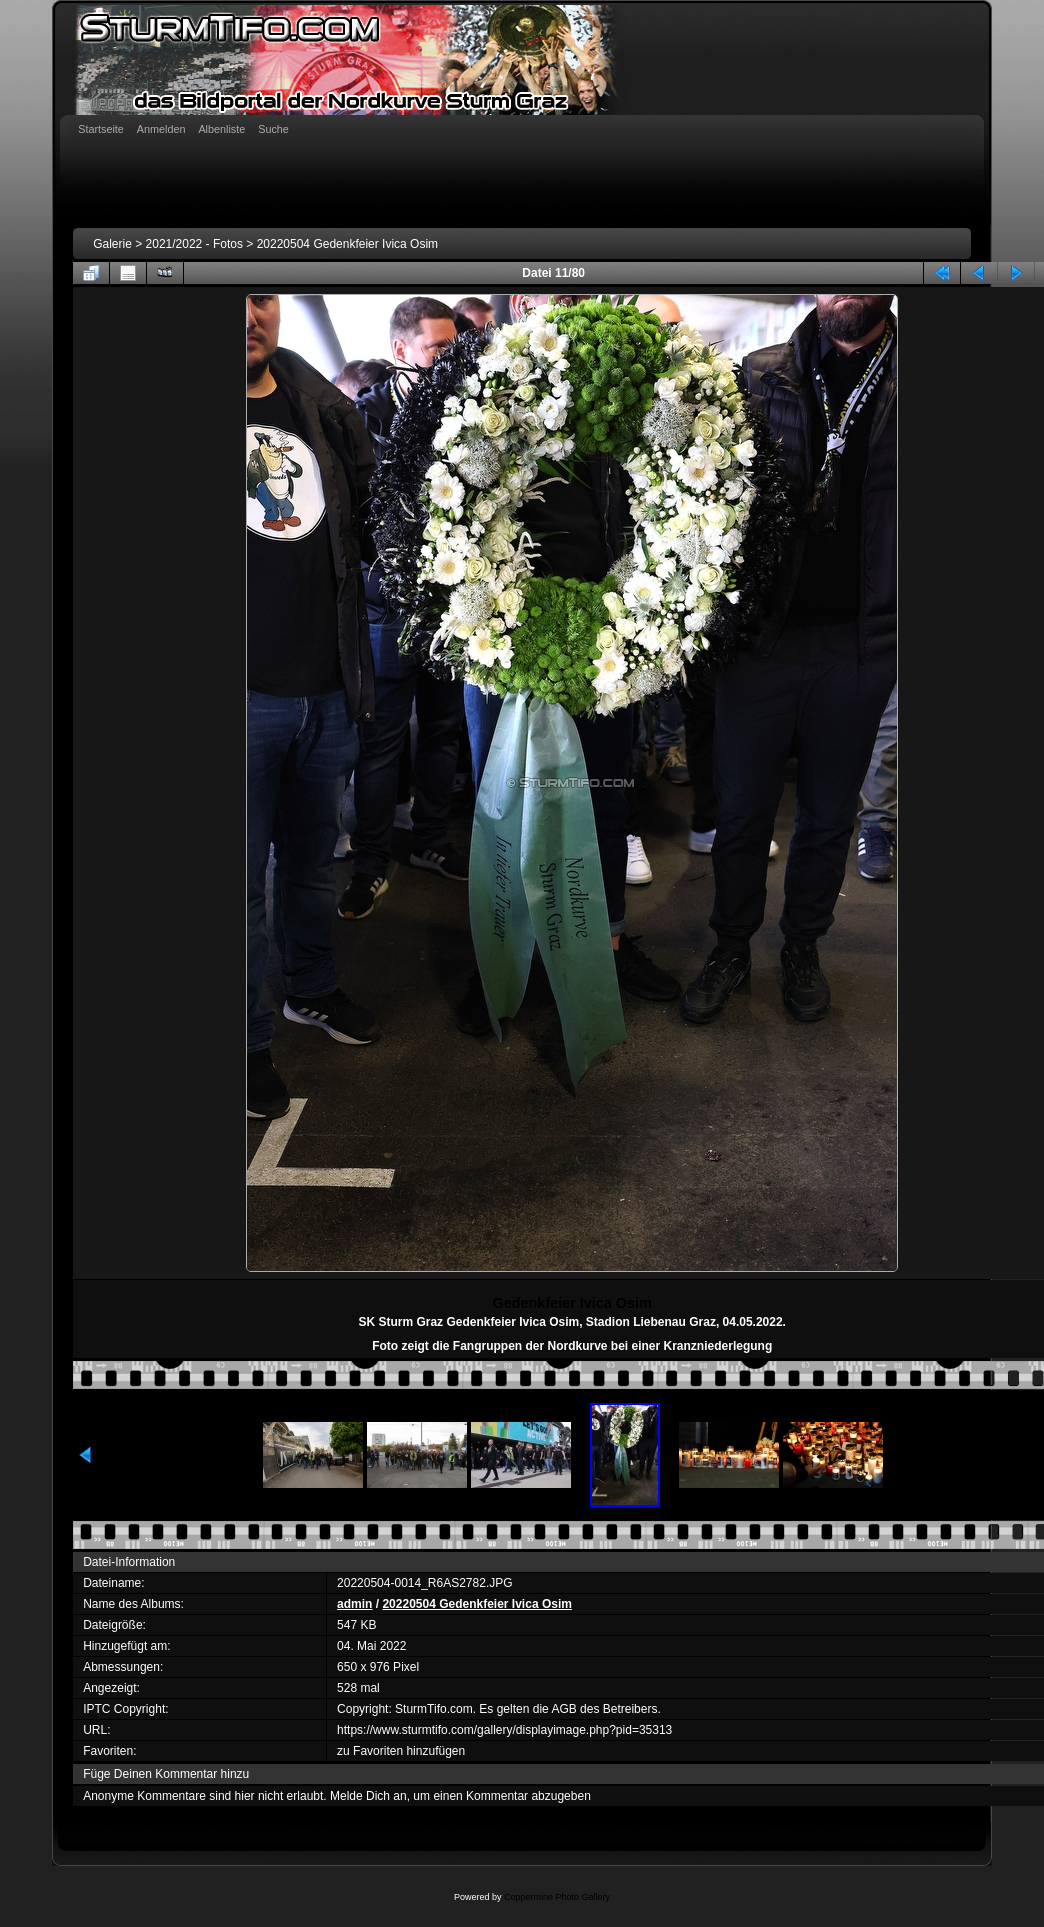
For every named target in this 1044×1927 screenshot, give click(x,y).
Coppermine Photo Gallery (557, 1897)
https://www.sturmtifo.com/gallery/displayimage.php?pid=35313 (504, 1730)
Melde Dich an (368, 1796)
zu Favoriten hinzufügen (401, 1751)
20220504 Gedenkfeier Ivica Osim (347, 244)
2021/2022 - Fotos (194, 244)
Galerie (112, 244)
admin (354, 1604)
